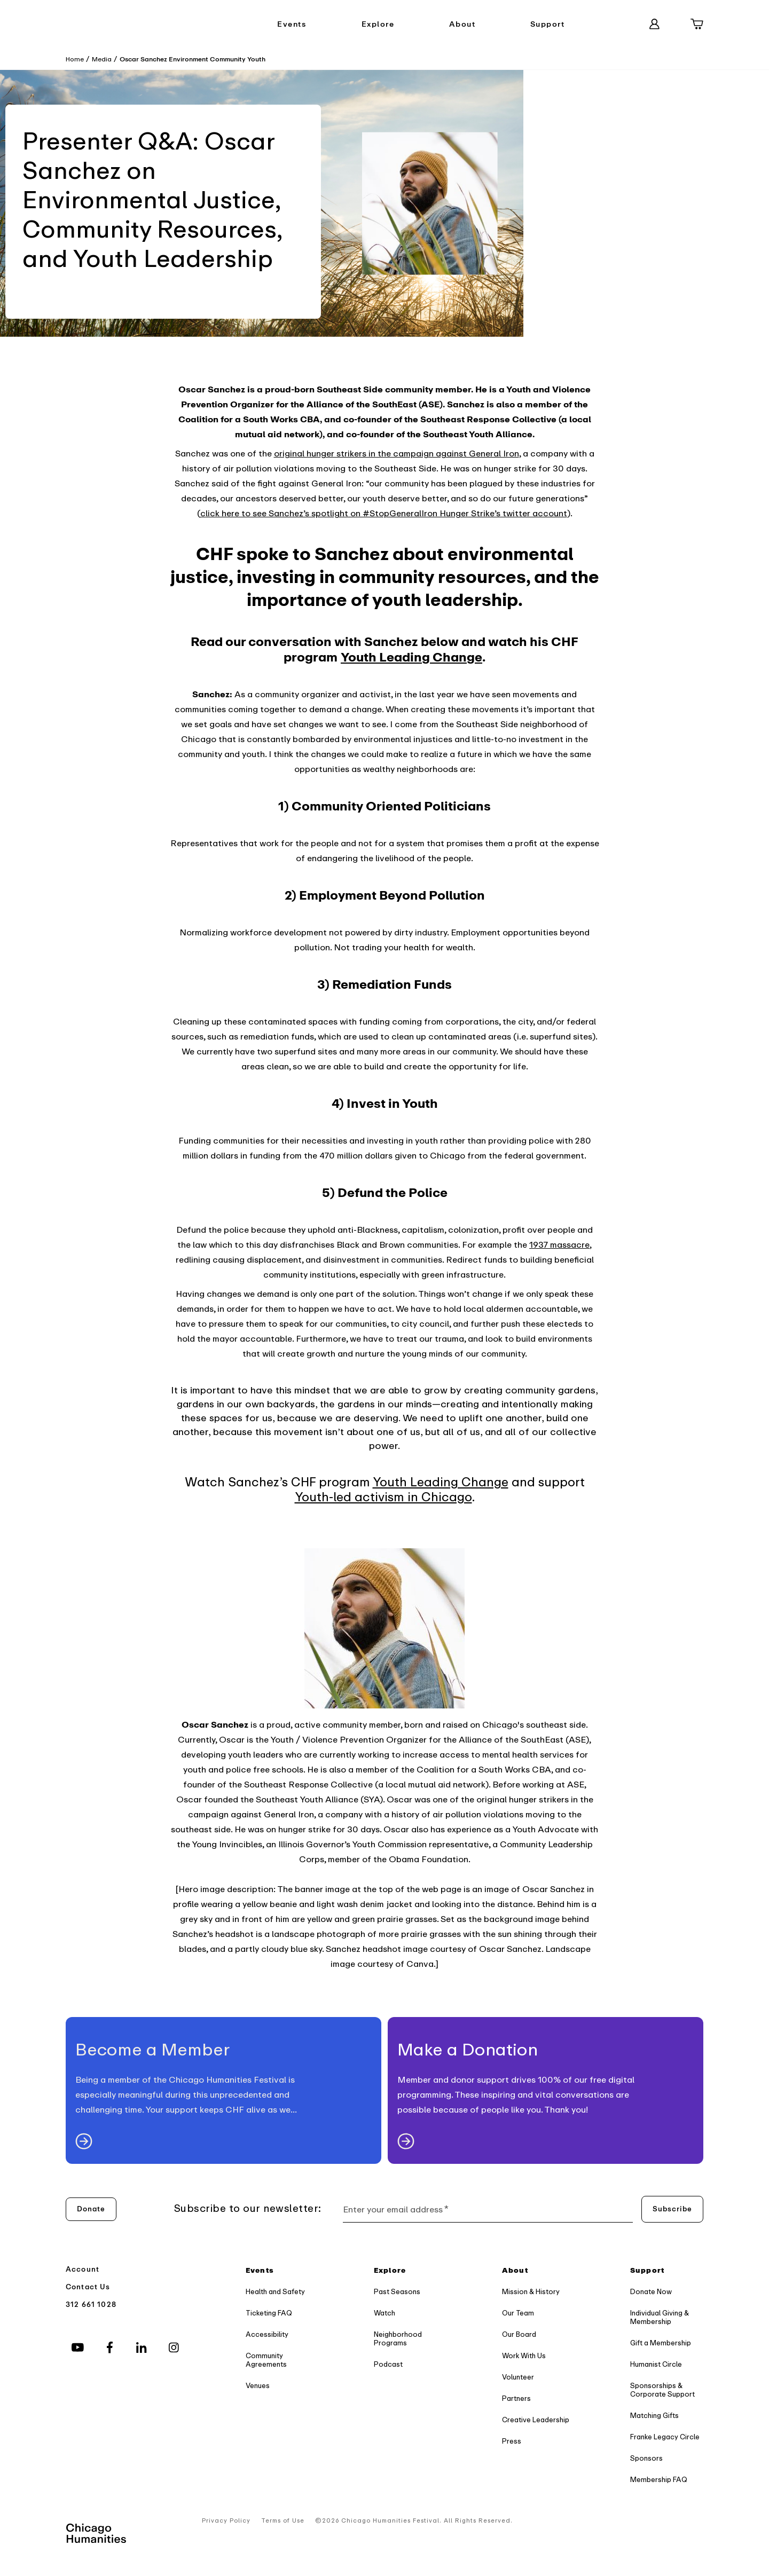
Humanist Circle (656, 2364)
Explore (378, 24)
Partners (516, 2398)
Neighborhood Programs (398, 2338)
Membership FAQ (658, 2479)
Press (511, 2441)
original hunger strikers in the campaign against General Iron (396, 454)
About (462, 24)
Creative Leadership (535, 2419)
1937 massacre (559, 1245)
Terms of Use (282, 2521)
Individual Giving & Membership (659, 2317)
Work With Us (524, 2355)
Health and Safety (275, 2291)
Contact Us (88, 2287)
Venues (258, 2385)
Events (291, 24)
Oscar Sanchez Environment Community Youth (192, 59)
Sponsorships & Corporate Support (662, 2390)
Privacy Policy (226, 2521)
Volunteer (518, 2377)
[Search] (613, 24)
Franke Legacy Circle (665, 2436)
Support (547, 24)
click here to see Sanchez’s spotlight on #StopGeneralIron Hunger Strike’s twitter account (383, 513)
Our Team (518, 2313)
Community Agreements (266, 2360)
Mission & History (531, 2291)
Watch (384, 2313)
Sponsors (646, 2458)
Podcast (388, 2364)
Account (82, 2269)
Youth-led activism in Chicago (383, 1497)
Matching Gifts (654, 2415)
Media (102, 59)
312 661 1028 (91, 2304)
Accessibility (267, 2334)
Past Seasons (397, 2291)
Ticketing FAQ (269, 2313)
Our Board (519, 2334)
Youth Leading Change (440, 1482)
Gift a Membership (660, 2342)
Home (75, 59)
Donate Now (651, 2291)
